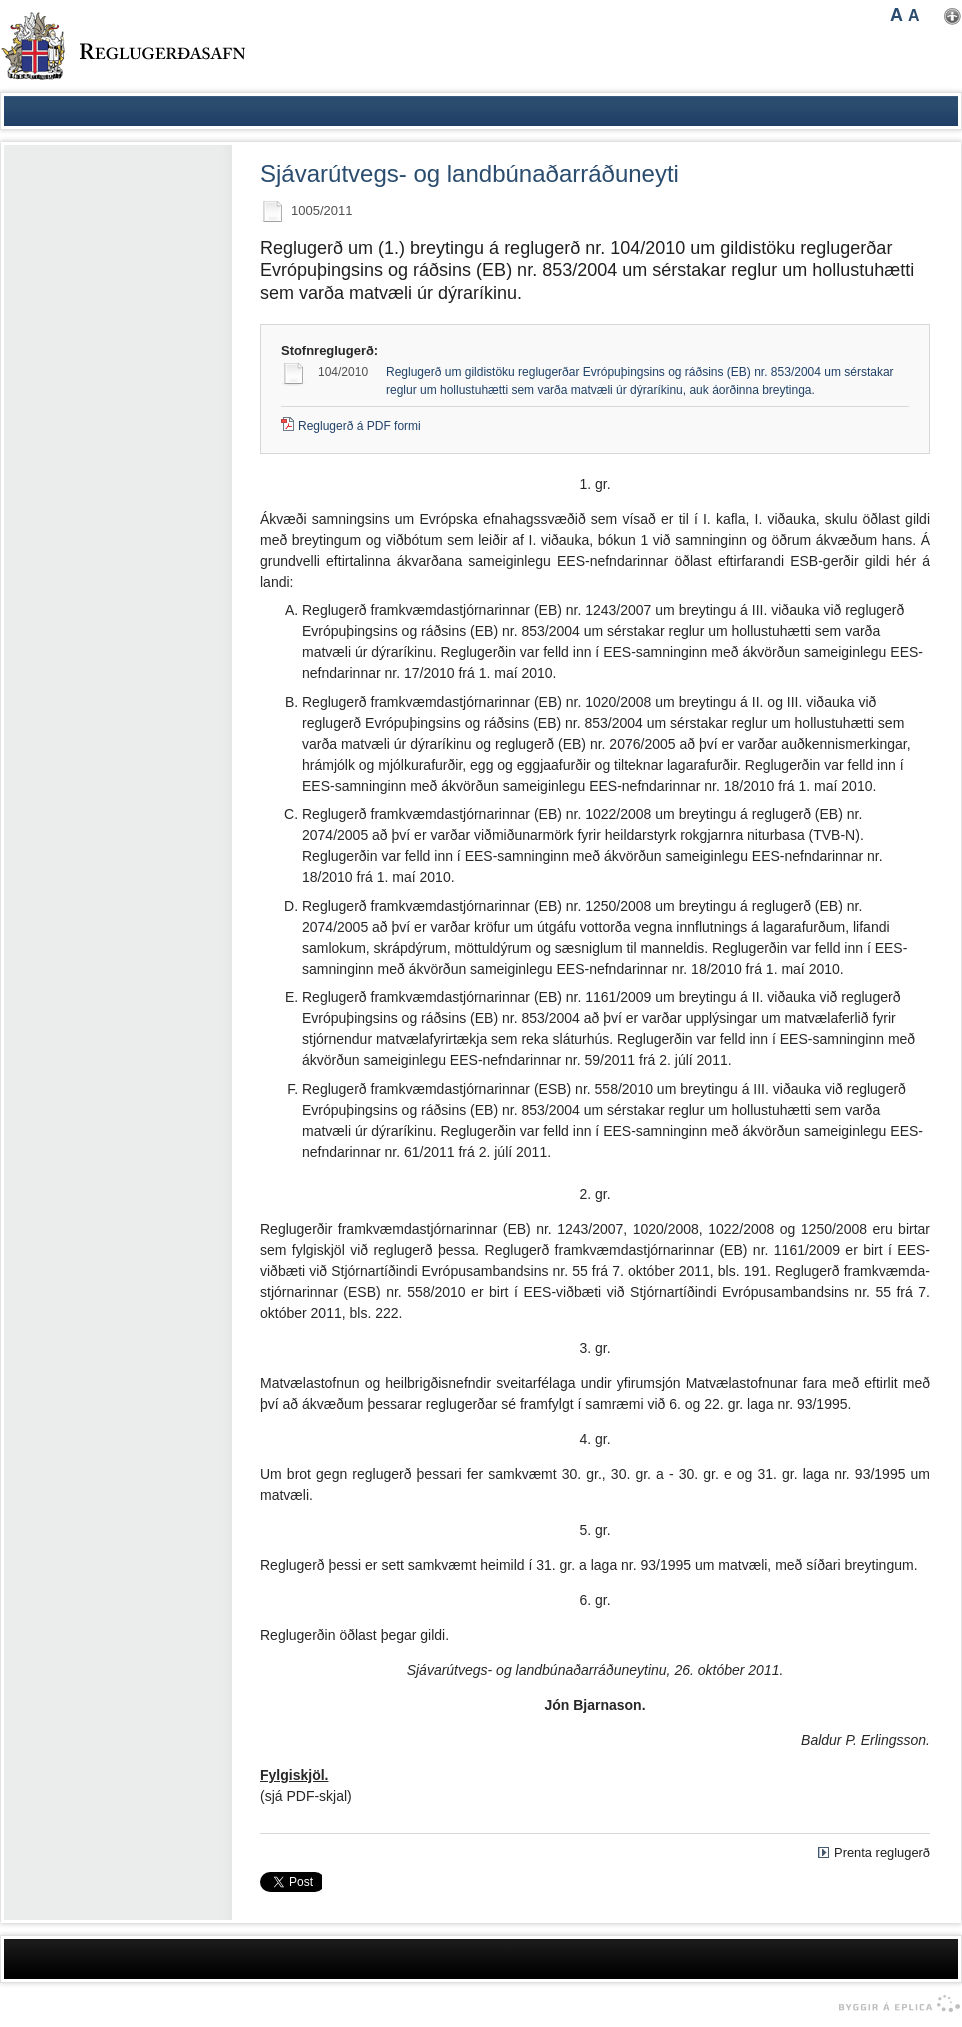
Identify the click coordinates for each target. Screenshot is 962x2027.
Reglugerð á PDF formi (359, 426)
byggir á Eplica (894, 2004)
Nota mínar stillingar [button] (952, 16)
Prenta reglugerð (882, 1852)
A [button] (896, 15)
